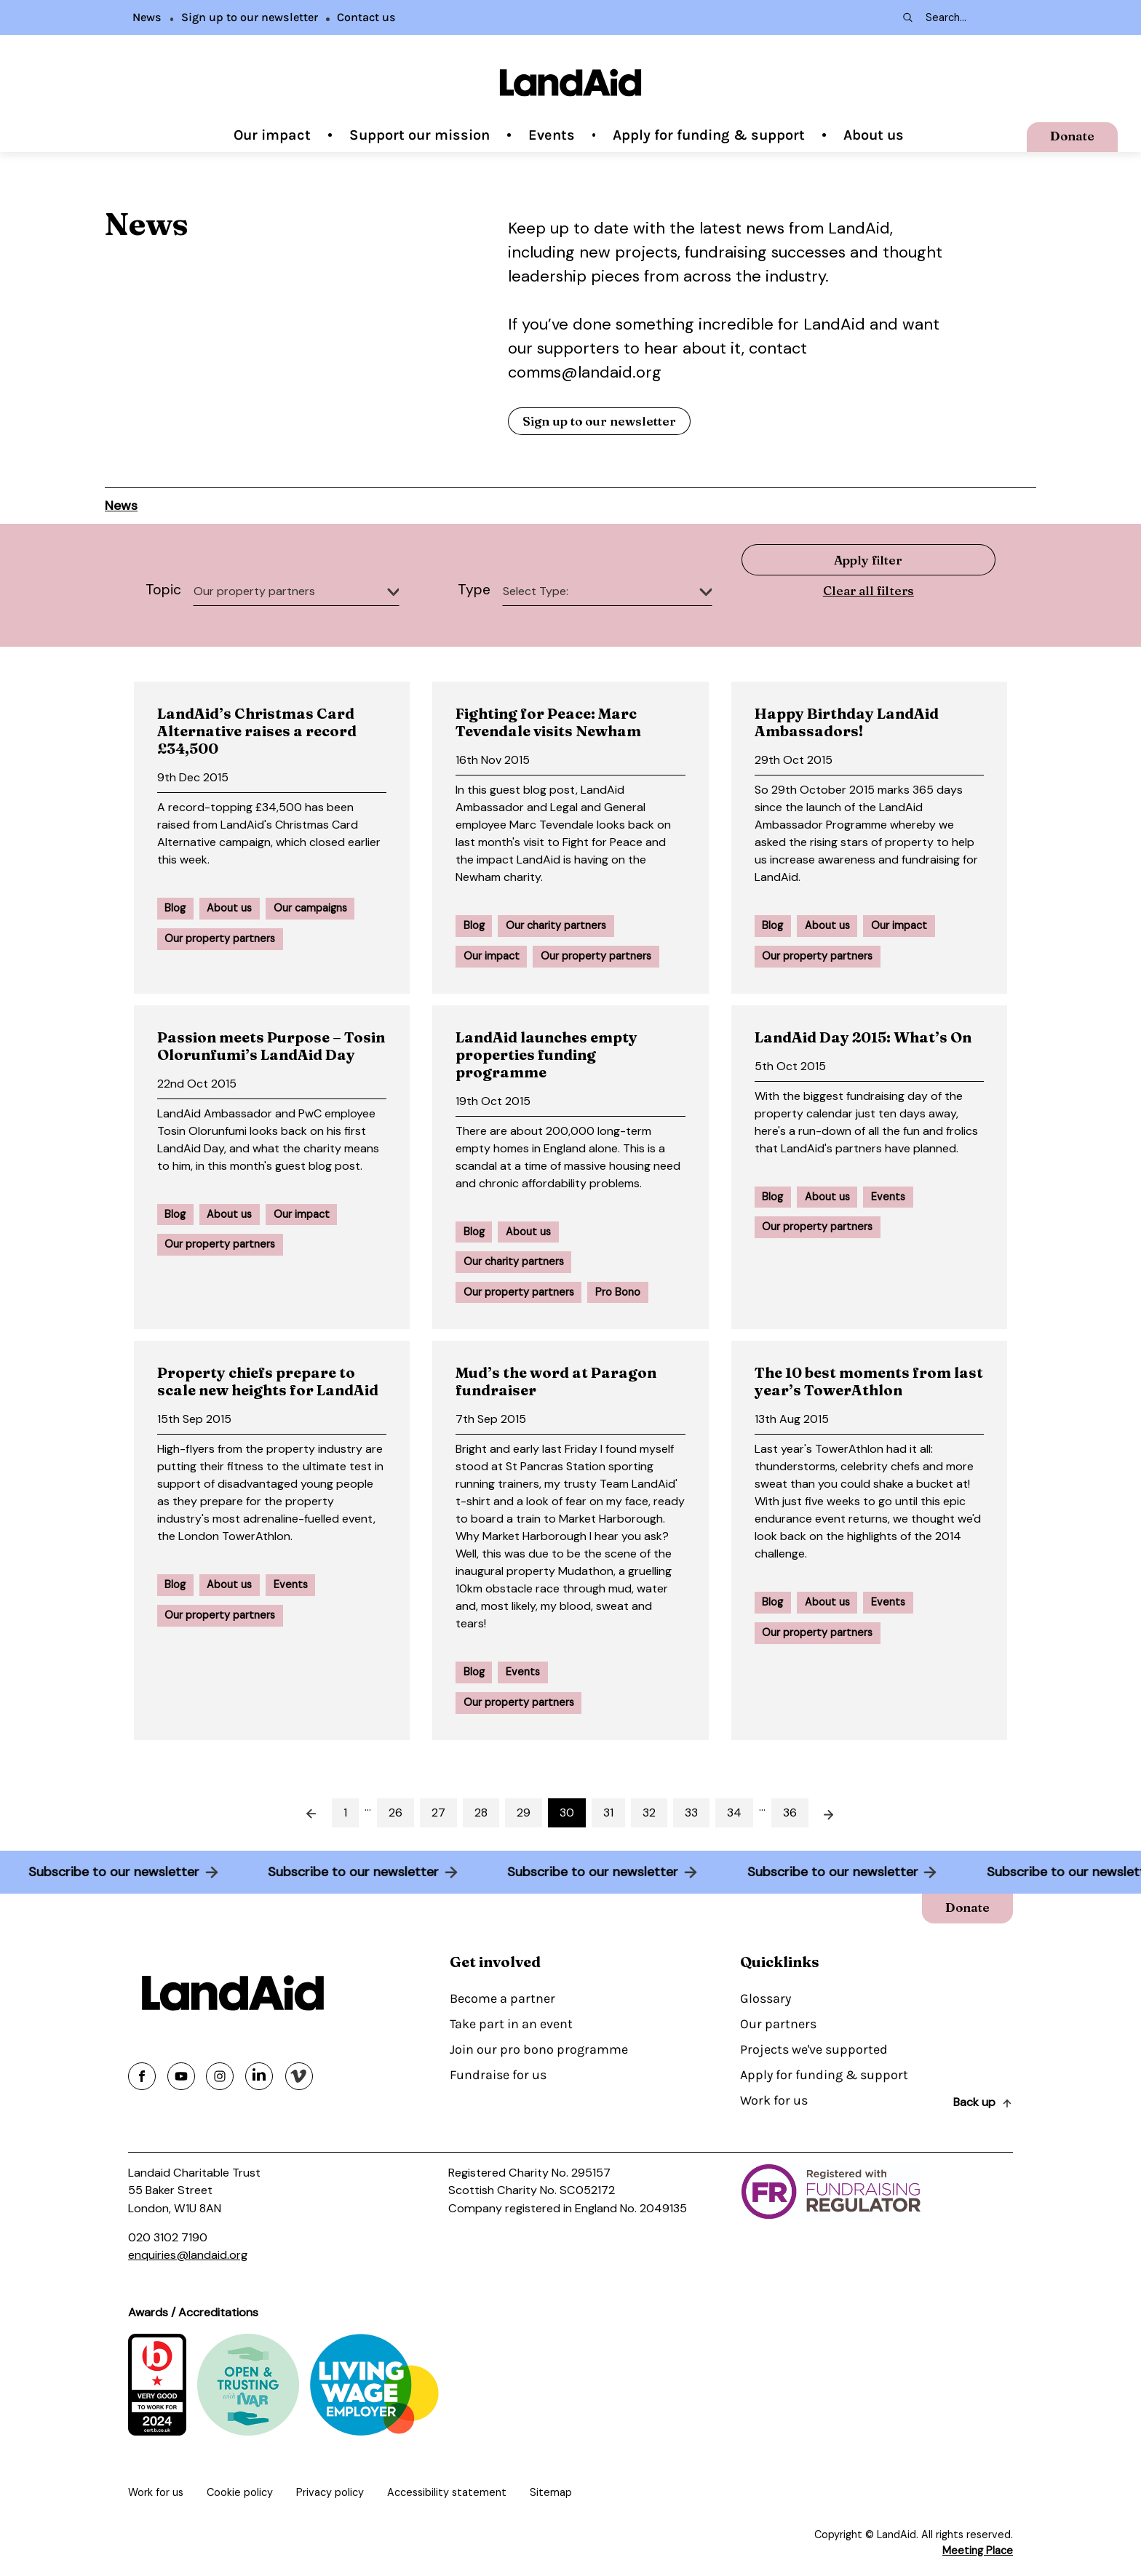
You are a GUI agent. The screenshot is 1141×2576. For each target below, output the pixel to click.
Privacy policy (330, 2492)
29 (523, 1812)
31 (608, 1812)
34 (734, 1812)
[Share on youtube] (181, 2076)
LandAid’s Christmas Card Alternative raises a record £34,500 (257, 730)
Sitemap (551, 2492)
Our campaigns (310, 907)
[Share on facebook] (142, 2076)
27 (438, 1812)
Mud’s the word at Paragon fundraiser (556, 1381)
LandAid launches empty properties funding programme (546, 1054)
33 (691, 1812)
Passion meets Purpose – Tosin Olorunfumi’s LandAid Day (271, 1046)
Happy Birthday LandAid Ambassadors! (847, 722)
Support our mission (419, 135)
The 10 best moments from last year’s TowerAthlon (869, 1381)
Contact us (366, 17)
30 (567, 1812)
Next (838, 1812)
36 (790, 1812)
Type (474, 590)
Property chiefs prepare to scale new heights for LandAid (267, 1381)
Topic (163, 590)
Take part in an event (511, 2024)
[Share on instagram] (220, 2076)
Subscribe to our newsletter (102, 1872)
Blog (175, 907)
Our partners (778, 2024)
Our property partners (219, 938)
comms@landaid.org (584, 372)
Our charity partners (556, 925)
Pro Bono (617, 1292)
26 (395, 1812)
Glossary (765, 1998)
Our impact (272, 135)
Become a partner (502, 1998)
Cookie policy (240, 2492)
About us (873, 135)
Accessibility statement (446, 2492)
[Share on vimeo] (299, 2076)
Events (551, 135)
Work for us (774, 2100)
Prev (302, 1812)
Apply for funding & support (709, 135)
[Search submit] (906, 17)
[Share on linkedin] (259, 2076)
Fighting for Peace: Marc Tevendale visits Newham (548, 722)
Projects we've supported (814, 2049)
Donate (1072, 135)
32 (649, 1812)
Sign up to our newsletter (249, 17)
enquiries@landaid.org (187, 2254)
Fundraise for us (498, 2075)
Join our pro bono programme (539, 2049)
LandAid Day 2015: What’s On (863, 1037)
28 (481, 1812)
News (147, 17)
